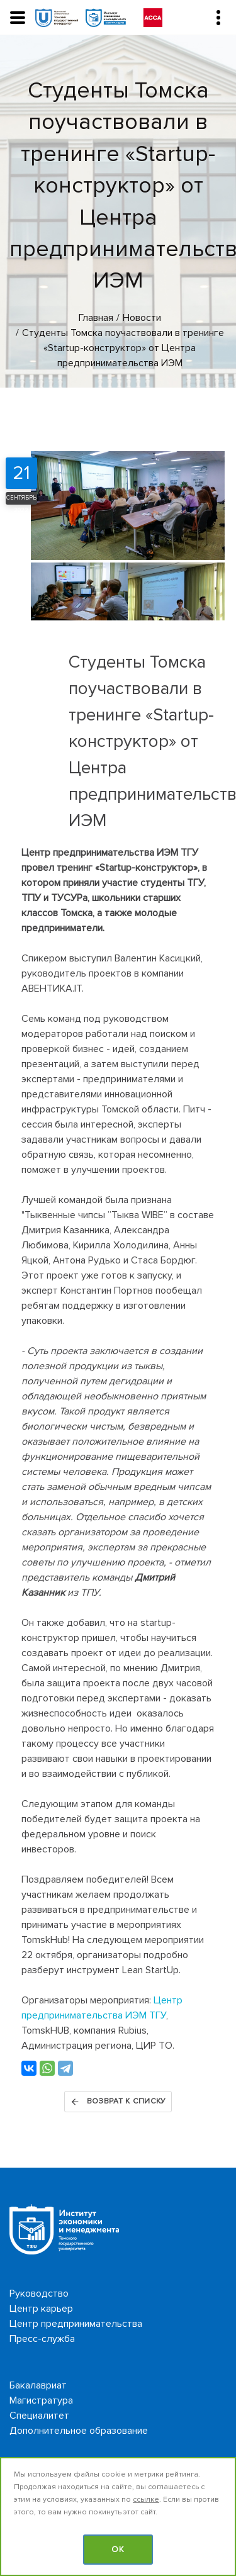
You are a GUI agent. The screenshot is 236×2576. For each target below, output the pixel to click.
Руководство (39, 2293)
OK (118, 2550)
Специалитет (39, 2415)
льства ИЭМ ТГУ (129, 2015)
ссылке (146, 2499)
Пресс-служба (42, 2338)
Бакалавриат (38, 2385)
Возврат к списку (118, 2101)
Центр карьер (41, 2308)
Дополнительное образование (78, 2430)
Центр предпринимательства (75, 2323)
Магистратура (41, 2400)
